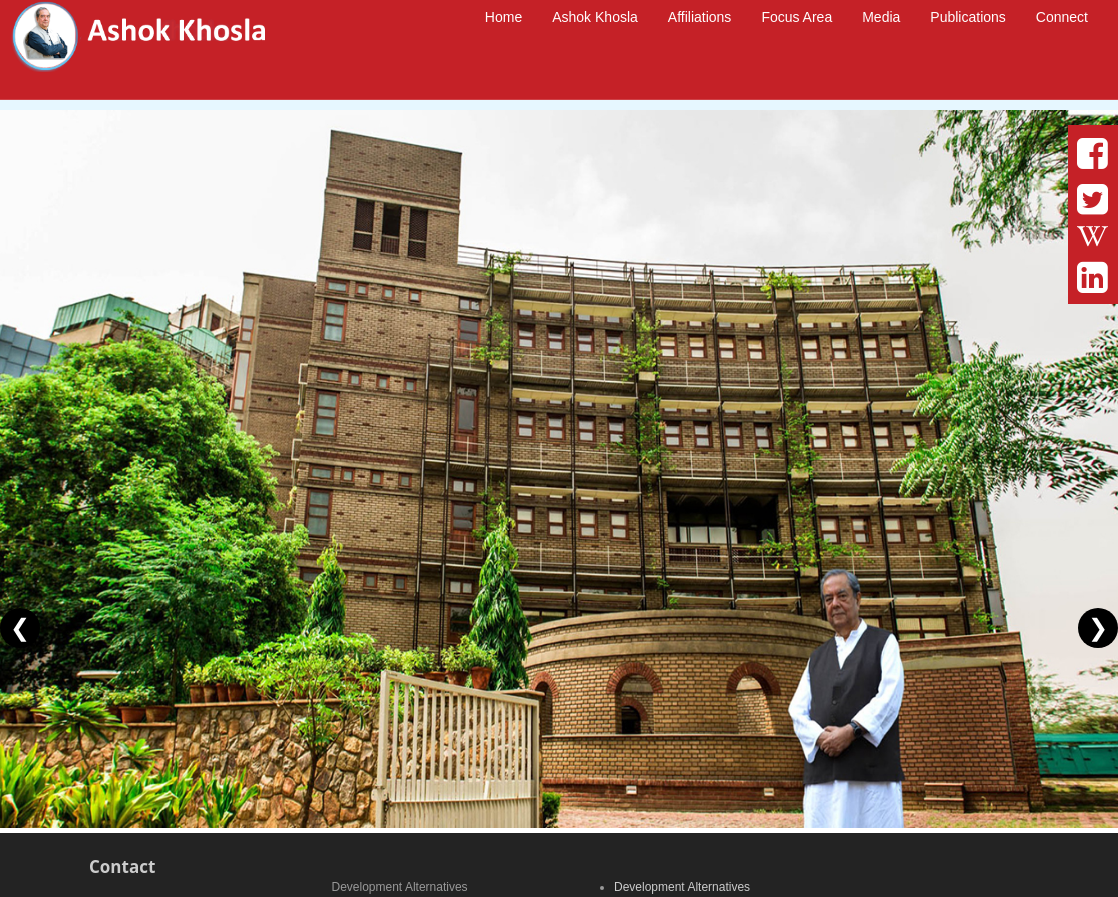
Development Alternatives (682, 887)
